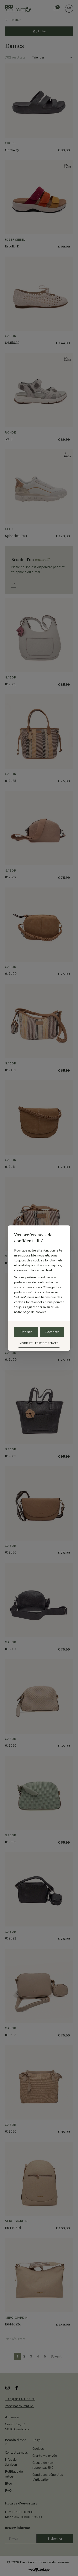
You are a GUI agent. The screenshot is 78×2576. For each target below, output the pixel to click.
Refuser (26, 1332)
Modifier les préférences (39, 1343)
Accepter (52, 1332)
